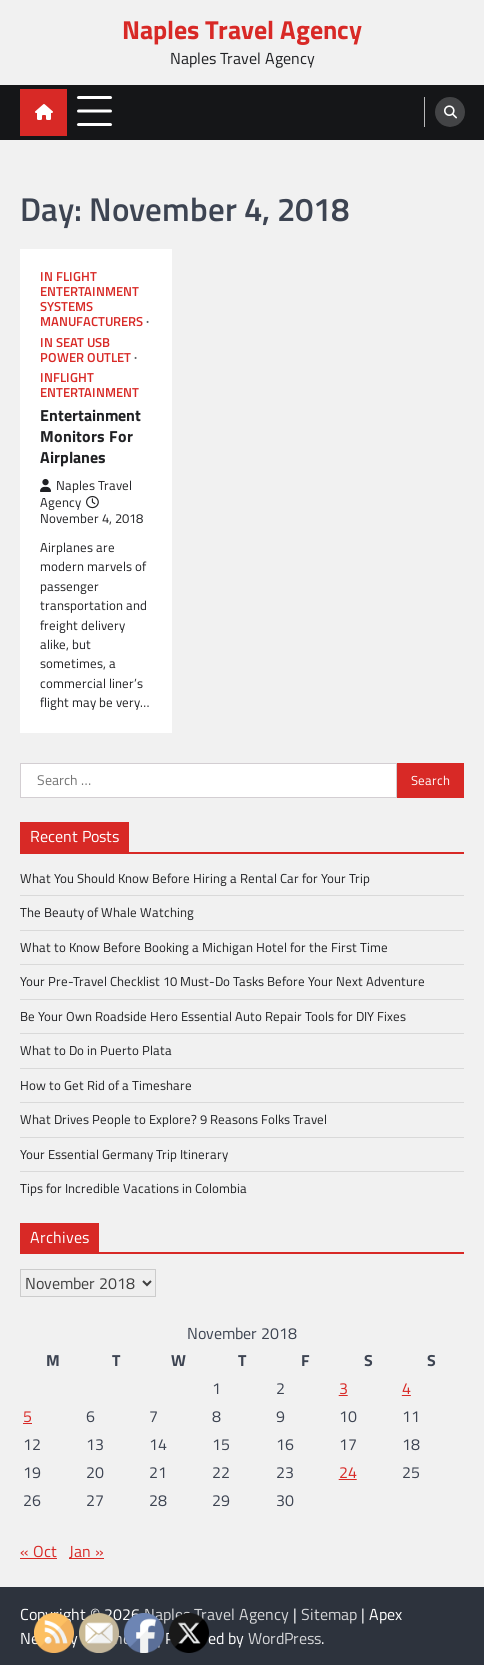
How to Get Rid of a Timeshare (106, 1085)
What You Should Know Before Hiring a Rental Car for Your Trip (195, 878)
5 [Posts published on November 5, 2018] (27, 1416)
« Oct (38, 1551)
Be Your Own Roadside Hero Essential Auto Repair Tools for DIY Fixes (213, 1016)
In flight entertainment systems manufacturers (91, 299)
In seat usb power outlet (85, 350)
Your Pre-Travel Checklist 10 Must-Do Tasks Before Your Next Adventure (222, 981)
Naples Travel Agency (242, 29)
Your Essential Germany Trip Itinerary (124, 1154)
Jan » (86, 1551)
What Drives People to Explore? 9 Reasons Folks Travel (173, 1119)
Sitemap (329, 1614)
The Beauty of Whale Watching (107, 912)
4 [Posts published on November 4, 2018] (406, 1388)
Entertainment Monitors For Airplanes (90, 436)
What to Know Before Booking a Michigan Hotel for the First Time (204, 947)
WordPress (284, 1638)
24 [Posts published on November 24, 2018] (348, 1472)
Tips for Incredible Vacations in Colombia (133, 1188)
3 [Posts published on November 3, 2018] (343, 1388)
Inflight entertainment (89, 385)
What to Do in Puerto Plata (96, 1050)
